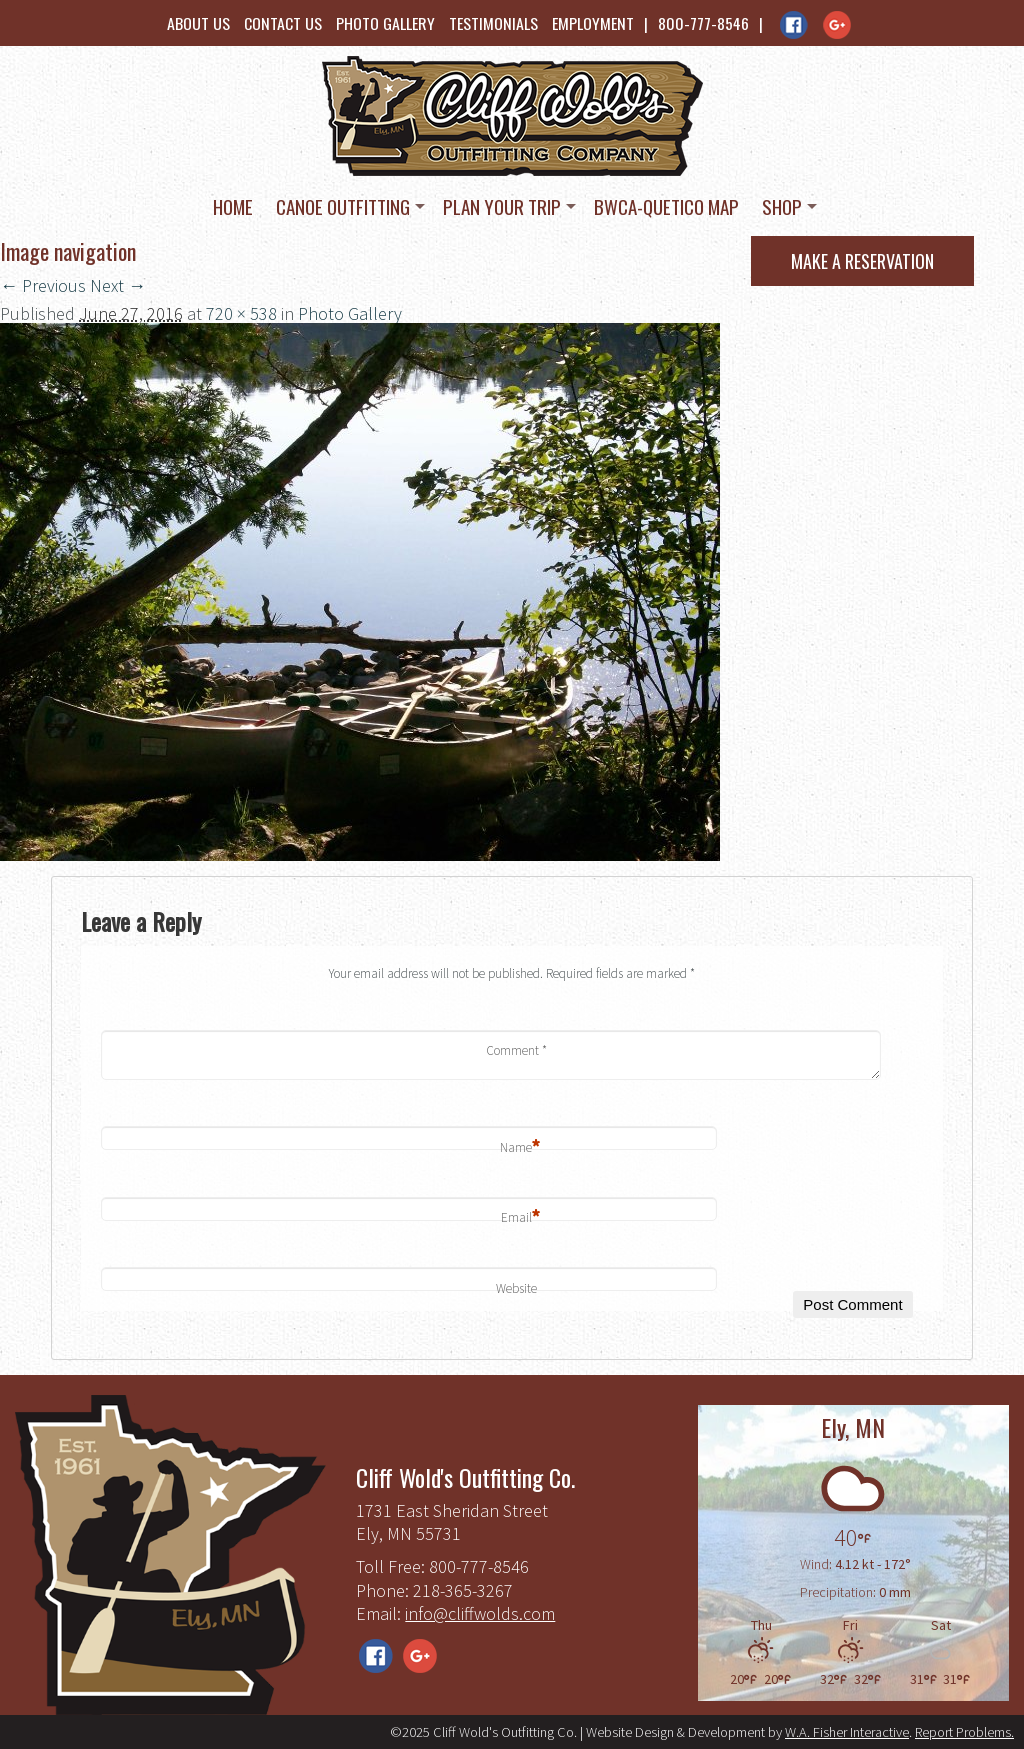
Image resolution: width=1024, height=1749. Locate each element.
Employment (593, 23)
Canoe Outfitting (343, 206)
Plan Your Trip (502, 206)
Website (516, 1288)
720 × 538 (241, 313)
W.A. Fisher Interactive (847, 1732)
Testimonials (493, 23)
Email (521, 1218)
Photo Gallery (385, 23)
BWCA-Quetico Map (666, 206)
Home (233, 206)
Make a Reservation (862, 261)
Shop (782, 206)
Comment (516, 1050)
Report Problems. (964, 1732)
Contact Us (283, 23)
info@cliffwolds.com (480, 1613)
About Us (198, 23)
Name (520, 1148)
